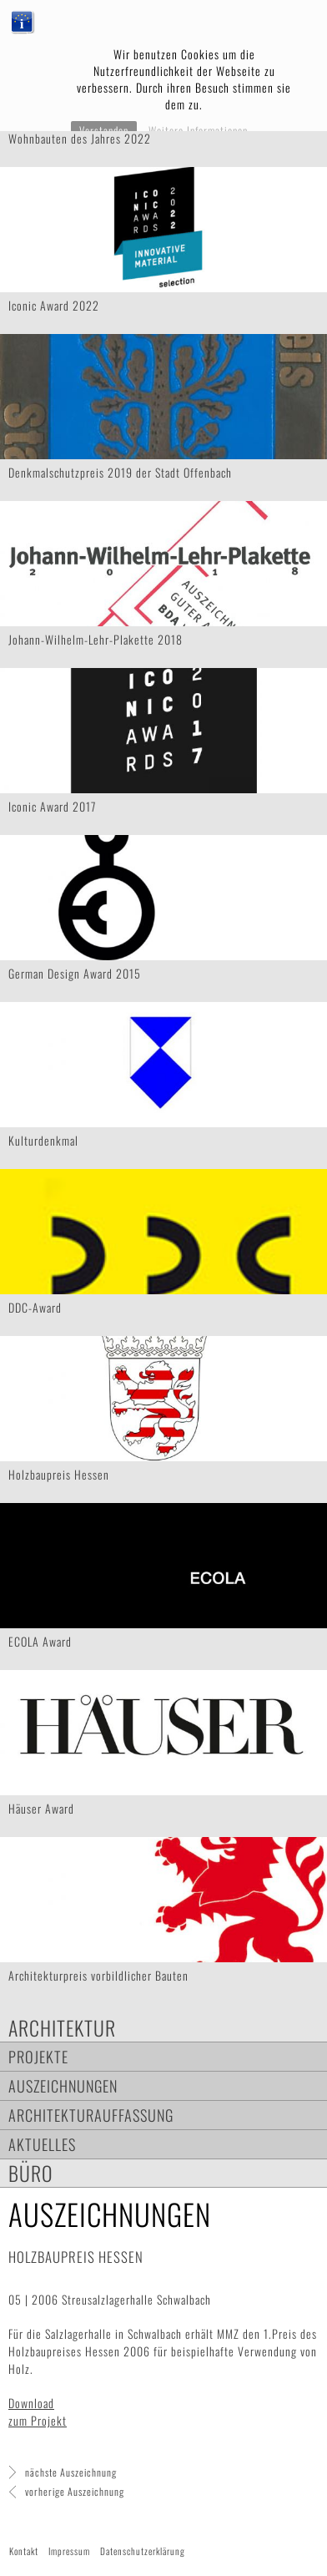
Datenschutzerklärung (142, 2551)
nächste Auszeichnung (71, 2472)
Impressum (69, 2551)
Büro (30, 2173)
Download (31, 2403)
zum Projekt (37, 2420)
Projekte (38, 2056)
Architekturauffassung (91, 2114)
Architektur (62, 2028)
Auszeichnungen (63, 2085)
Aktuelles (42, 2144)
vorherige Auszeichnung (74, 2491)
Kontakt (23, 2551)
